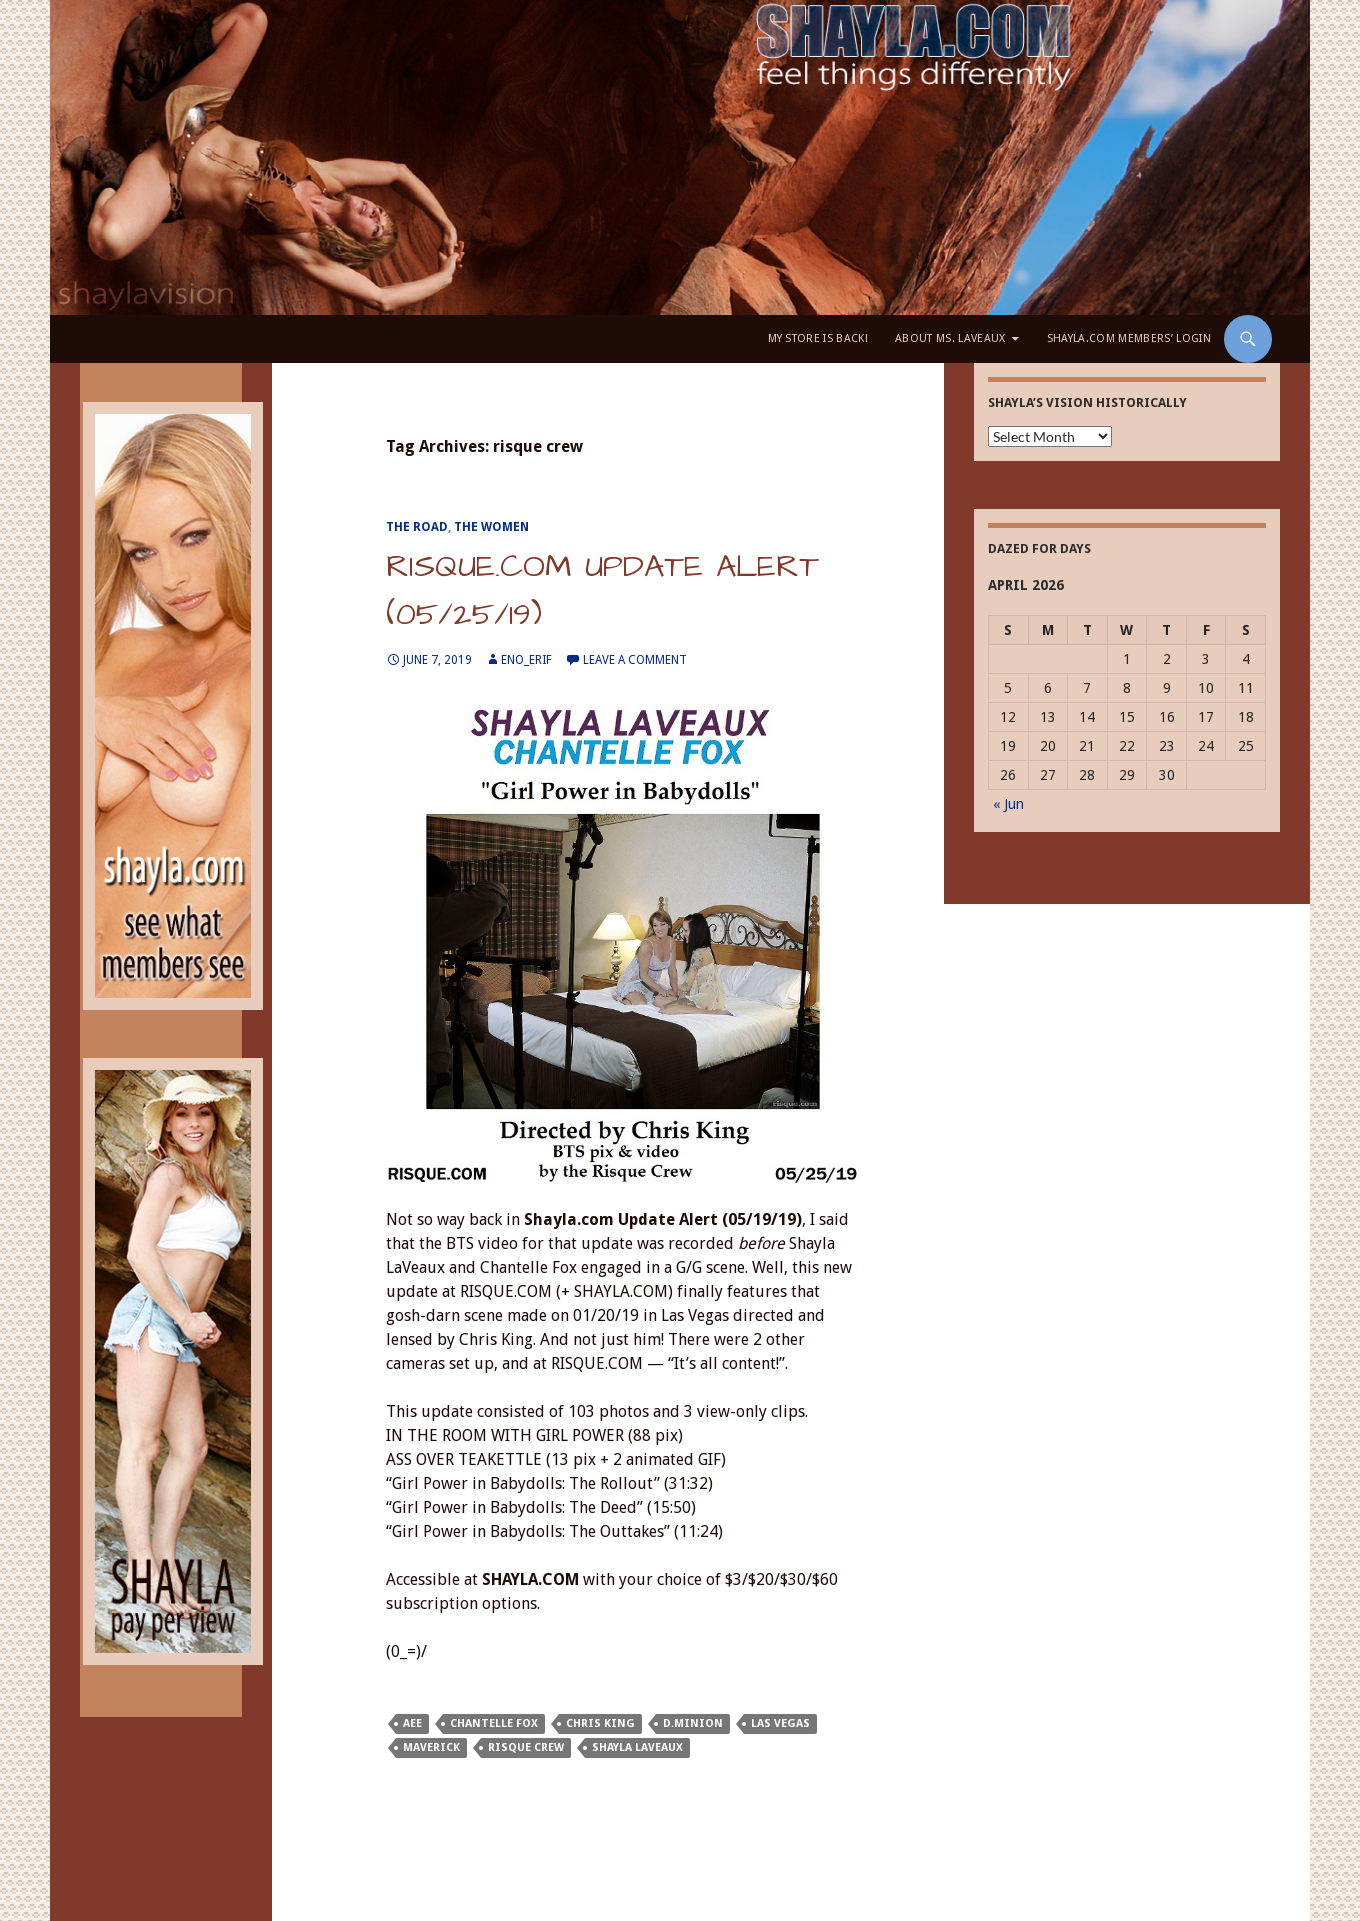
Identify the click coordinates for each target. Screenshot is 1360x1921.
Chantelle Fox (494, 1723)
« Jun (1008, 804)
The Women (491, 527)
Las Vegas (780, 1723)
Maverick (431, 1747)
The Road (417, 527)
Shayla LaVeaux (637, 1747)
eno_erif (526, 660)
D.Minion (693, 1723)
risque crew (526, 1747)
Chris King (600, 1723)
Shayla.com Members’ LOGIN (1129, 338)
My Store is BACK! (818, 338)
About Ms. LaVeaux (950, 338)
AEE (412, 1723)
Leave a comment (635, 660)
